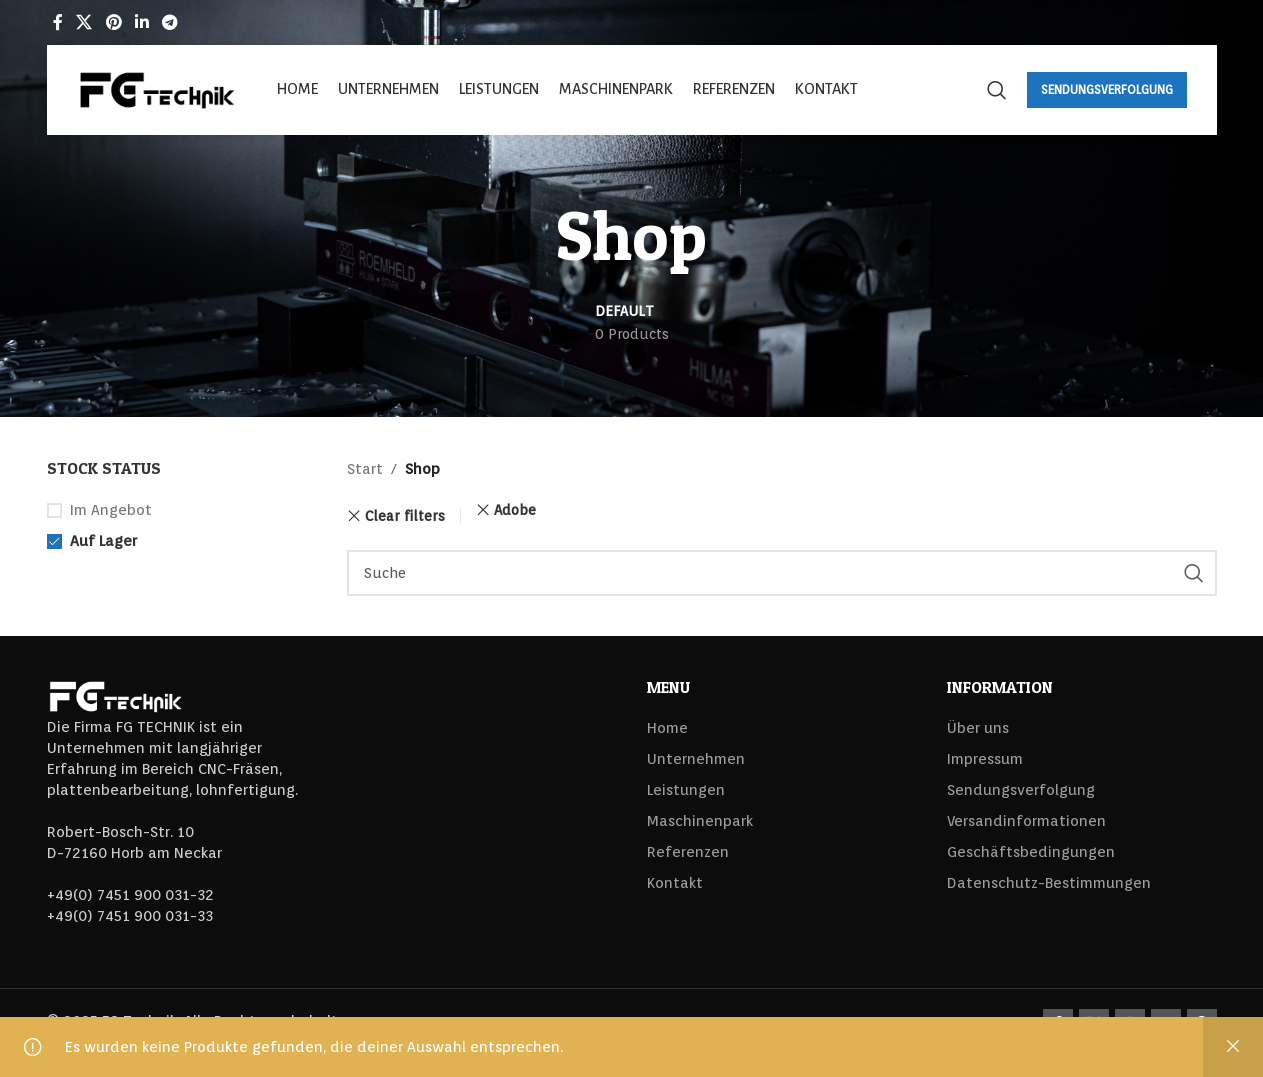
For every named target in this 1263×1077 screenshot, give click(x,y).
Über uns (978, 728)
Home (667, 728)
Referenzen (688, 852)
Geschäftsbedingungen (1031, 852)
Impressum (985, 759)
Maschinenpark (700, 821)
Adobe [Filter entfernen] (515, 509)
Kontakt (675, 883)
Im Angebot (111, 510)
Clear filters (405, 516)
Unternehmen (696, 759)
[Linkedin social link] (141, 22)
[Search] (997, 90)
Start (365, 469)
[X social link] (84, 22)
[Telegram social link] (170, 22)
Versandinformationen (1026, 821)
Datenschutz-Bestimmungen (1049, 883)
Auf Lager (103, 541)
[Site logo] (157, 89)
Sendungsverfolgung (1107, 89)
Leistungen (686, 790)
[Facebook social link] (58, 22)
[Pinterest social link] (113, 22)
